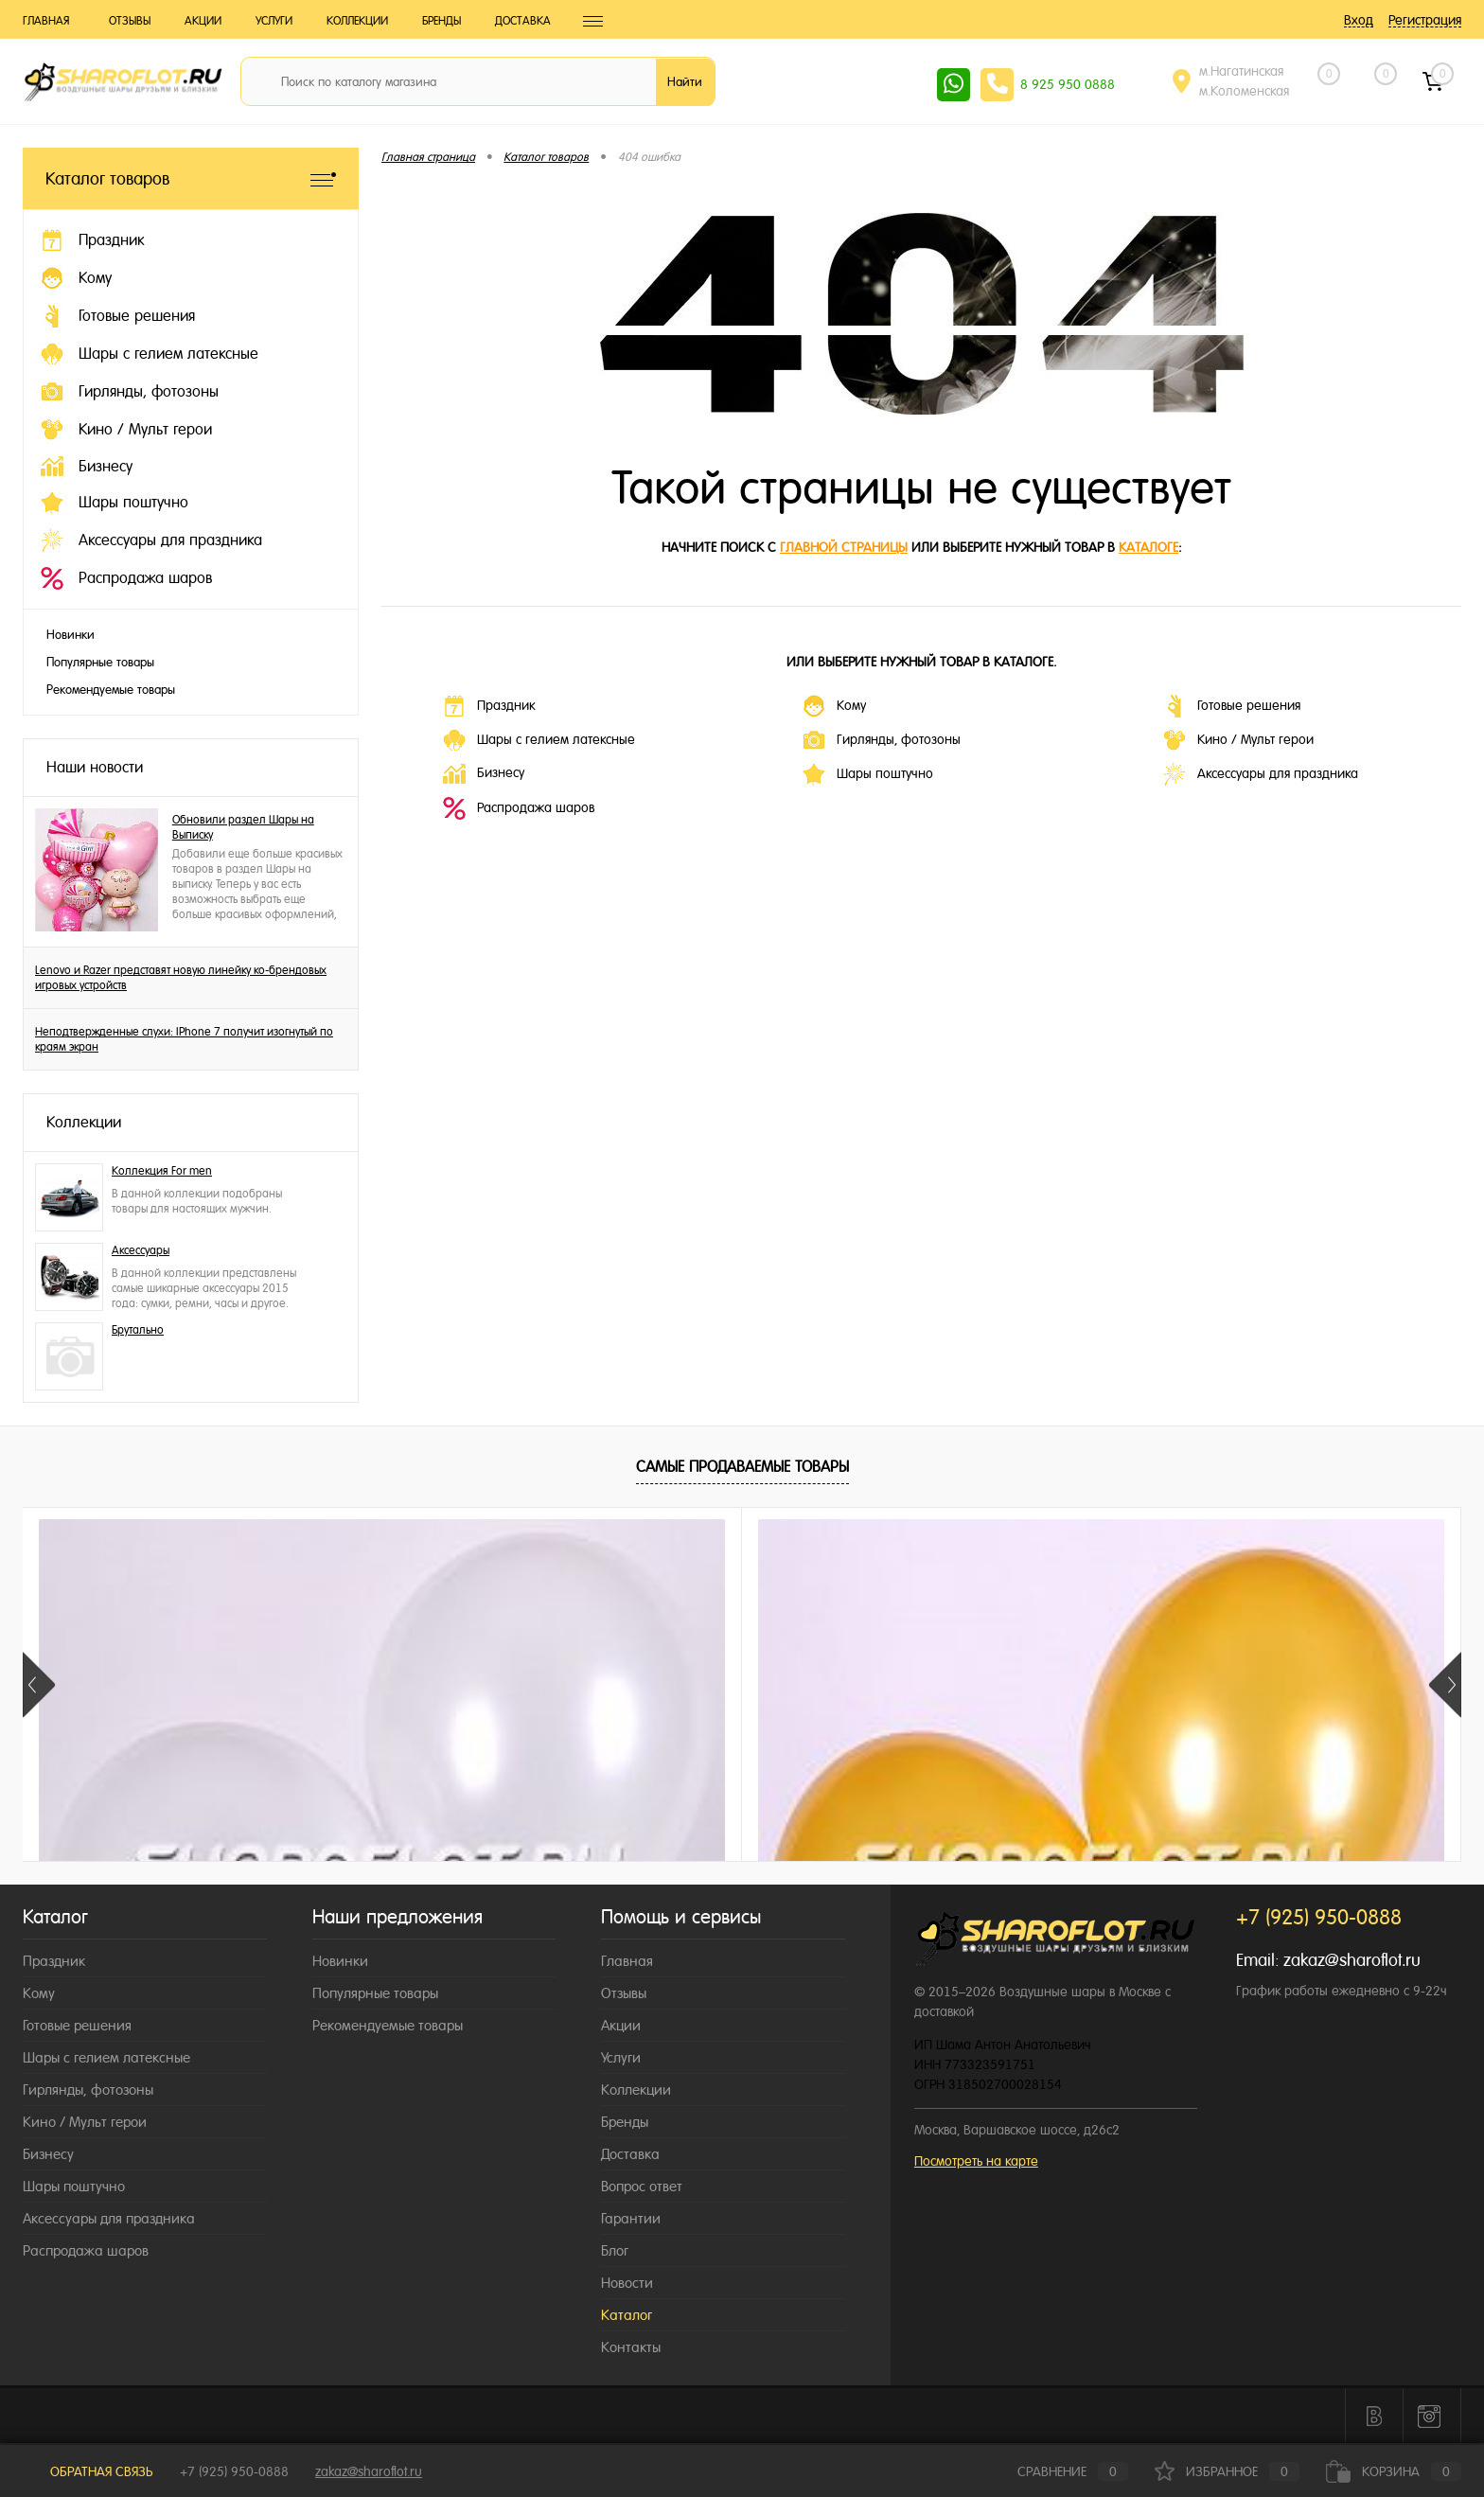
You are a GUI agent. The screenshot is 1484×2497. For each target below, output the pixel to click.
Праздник (489, 706)
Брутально (138, 1330)
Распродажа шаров (518, 808)
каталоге (1148, 547)
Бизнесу (483, 774)
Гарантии (631, 2218)
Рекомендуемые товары (110, 689)
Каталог (626, 2315)
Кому (834, 706)
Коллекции (357, 20)
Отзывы (129, 20)
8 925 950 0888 (1067, 84)
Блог (614, 2250)
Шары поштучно (868, 774)
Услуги (274, 20)
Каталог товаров (190, 178)
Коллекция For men (162, 1171)
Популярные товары (100, 662)
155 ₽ (165, 1854)
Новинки (70, 635)
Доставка (523, 20)
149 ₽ (1029, 1854)
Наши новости (94, 767)
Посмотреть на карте (976, 2161)
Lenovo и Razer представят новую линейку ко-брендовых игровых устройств (181, 978)
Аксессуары (140, 1250)
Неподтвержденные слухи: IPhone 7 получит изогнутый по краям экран (184, 1039)
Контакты (631, 2347)
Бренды (441, 20)
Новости (627, 2283)
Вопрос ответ (641, 2186)
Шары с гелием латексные (539, 740)
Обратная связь (88, 2471)
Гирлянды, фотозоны (882, 740)
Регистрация (1424, 19)
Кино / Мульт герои (1238, 740)
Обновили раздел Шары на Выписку (243, 827)
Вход (1358, 19)
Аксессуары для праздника (1260, 774)
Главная (46, 20)
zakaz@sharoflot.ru (1352, 1960)
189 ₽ (741, 1854)
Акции (203, 20)
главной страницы (844, 547)
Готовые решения (1231, 706)
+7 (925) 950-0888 (234, 2471)
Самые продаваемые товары (742, 1467)
